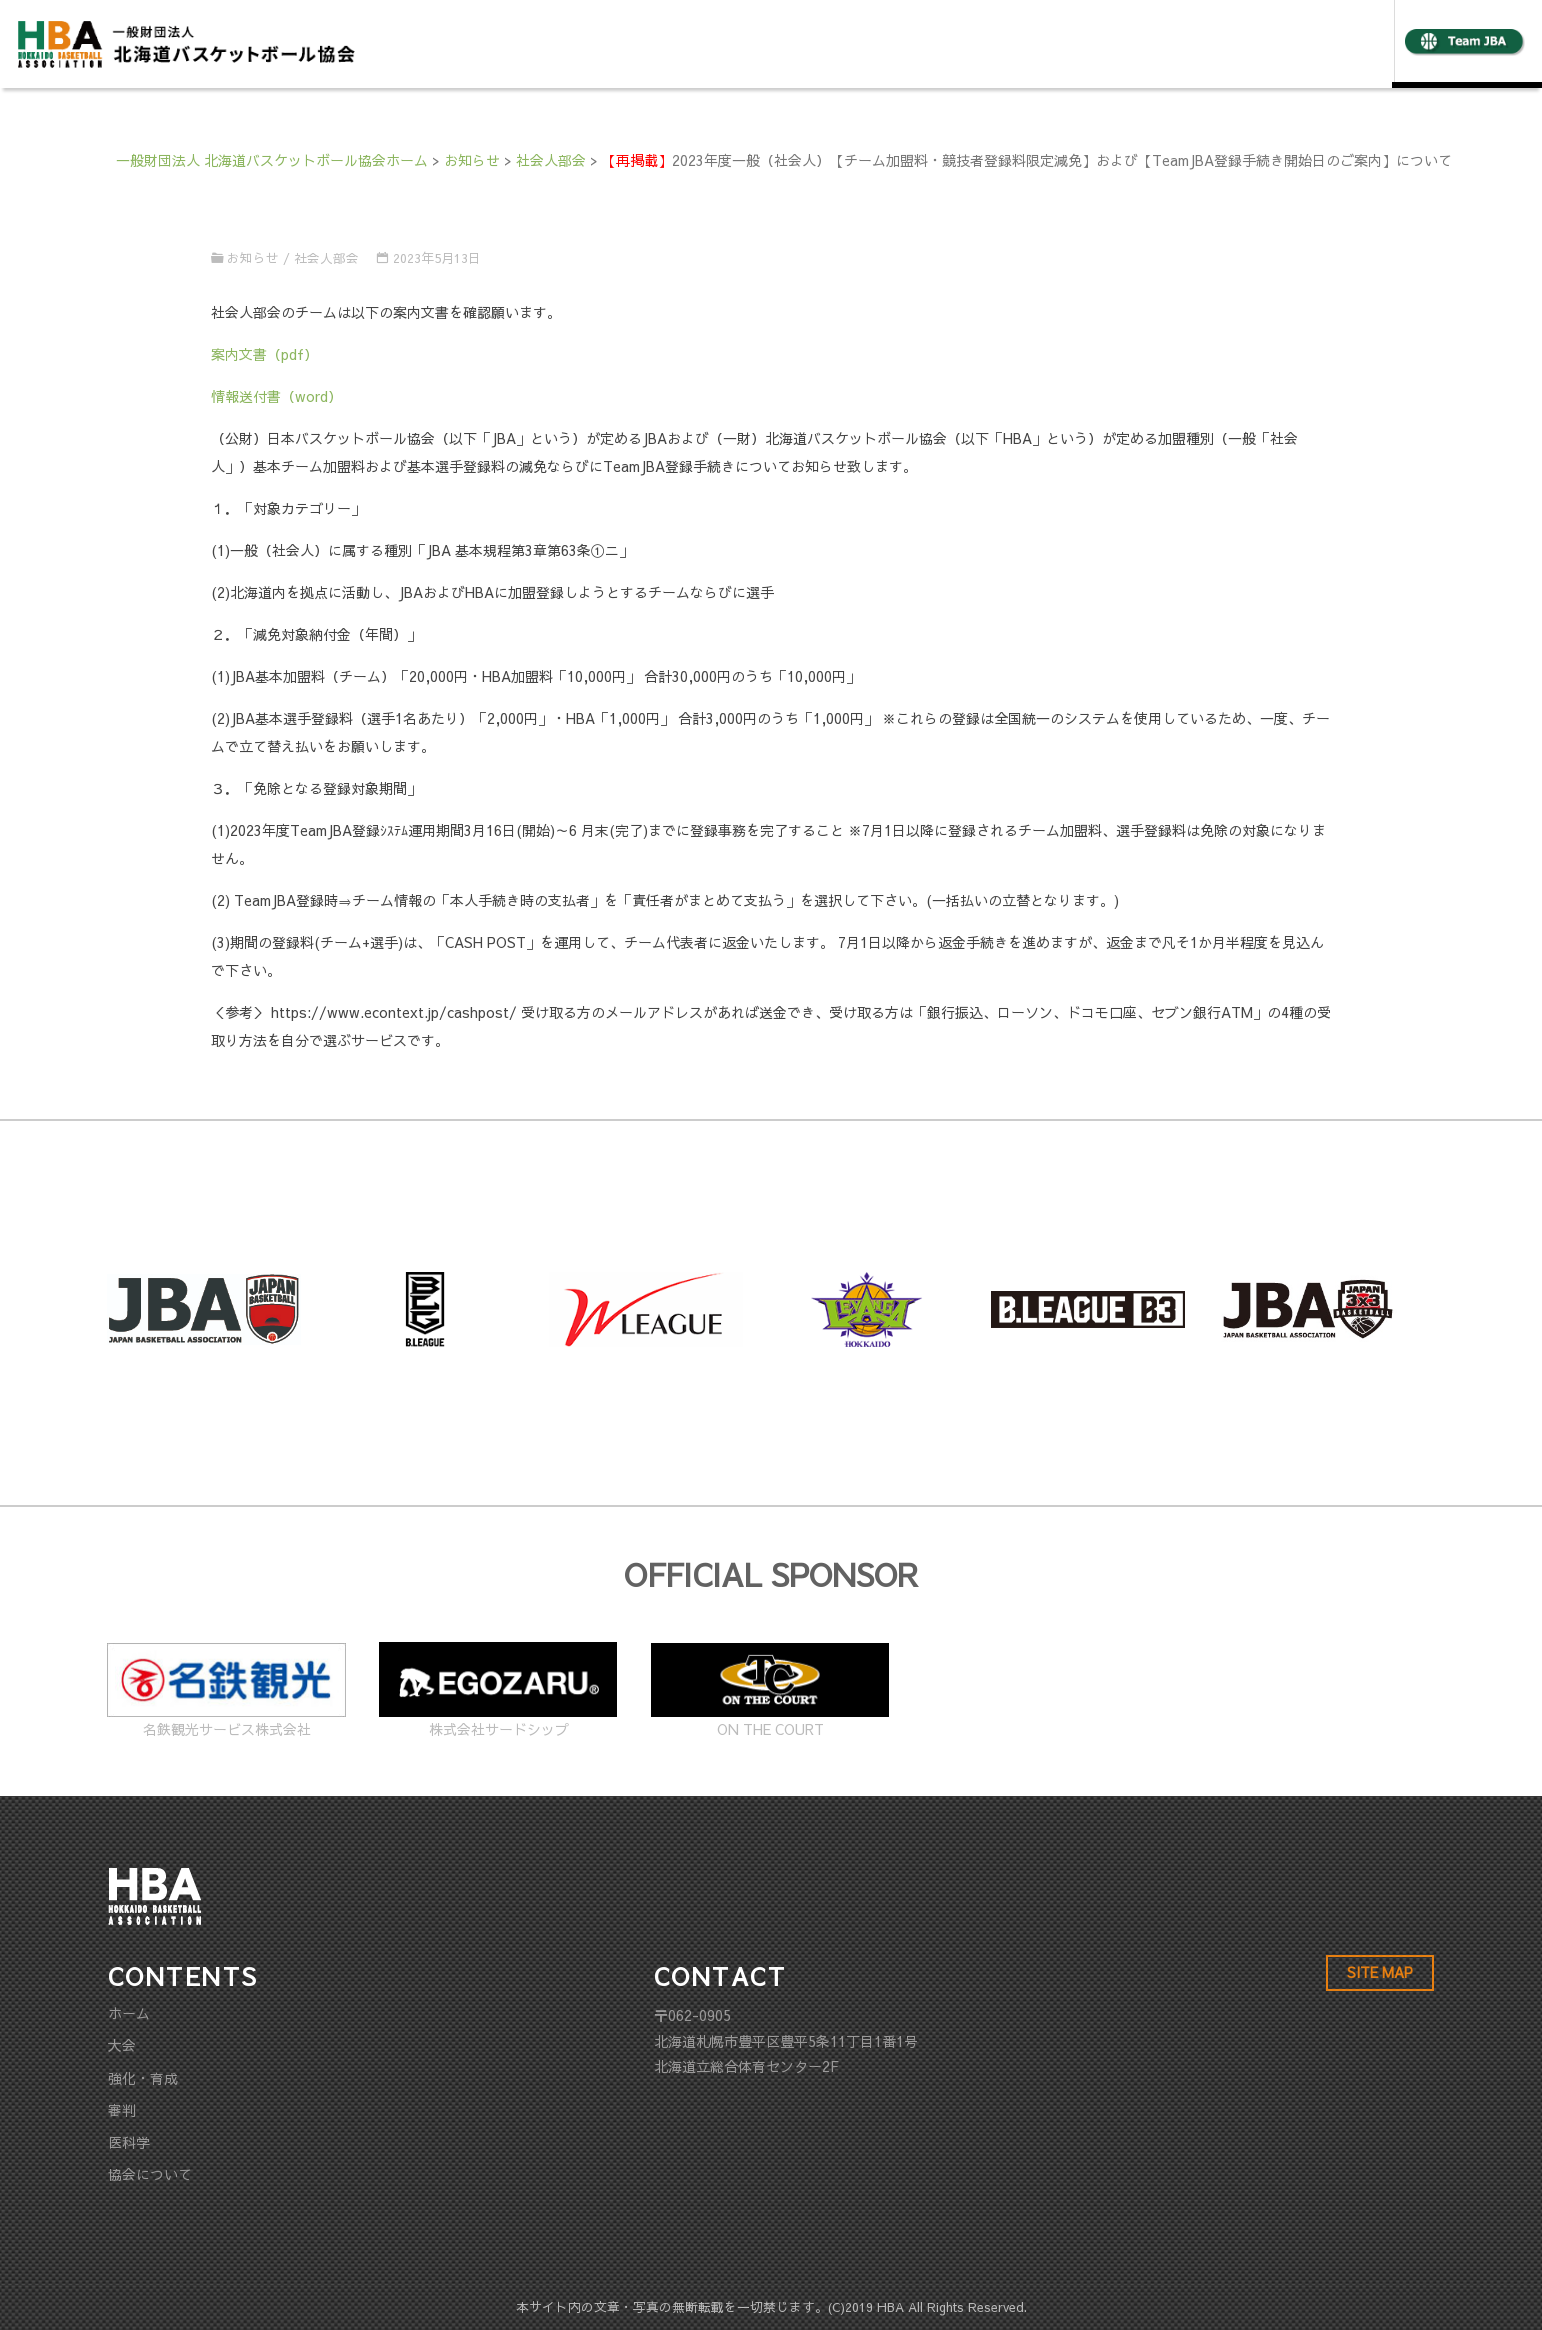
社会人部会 (326, 257)
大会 (122, 2045)
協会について (150, 2174)
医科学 (129, 2142)
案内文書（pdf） (264, 354)
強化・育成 (143, 2078)
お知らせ (253, 257)
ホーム (129, 2013)
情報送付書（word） (276, 396)
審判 (122, 2110)
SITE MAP (1380, 1972)
